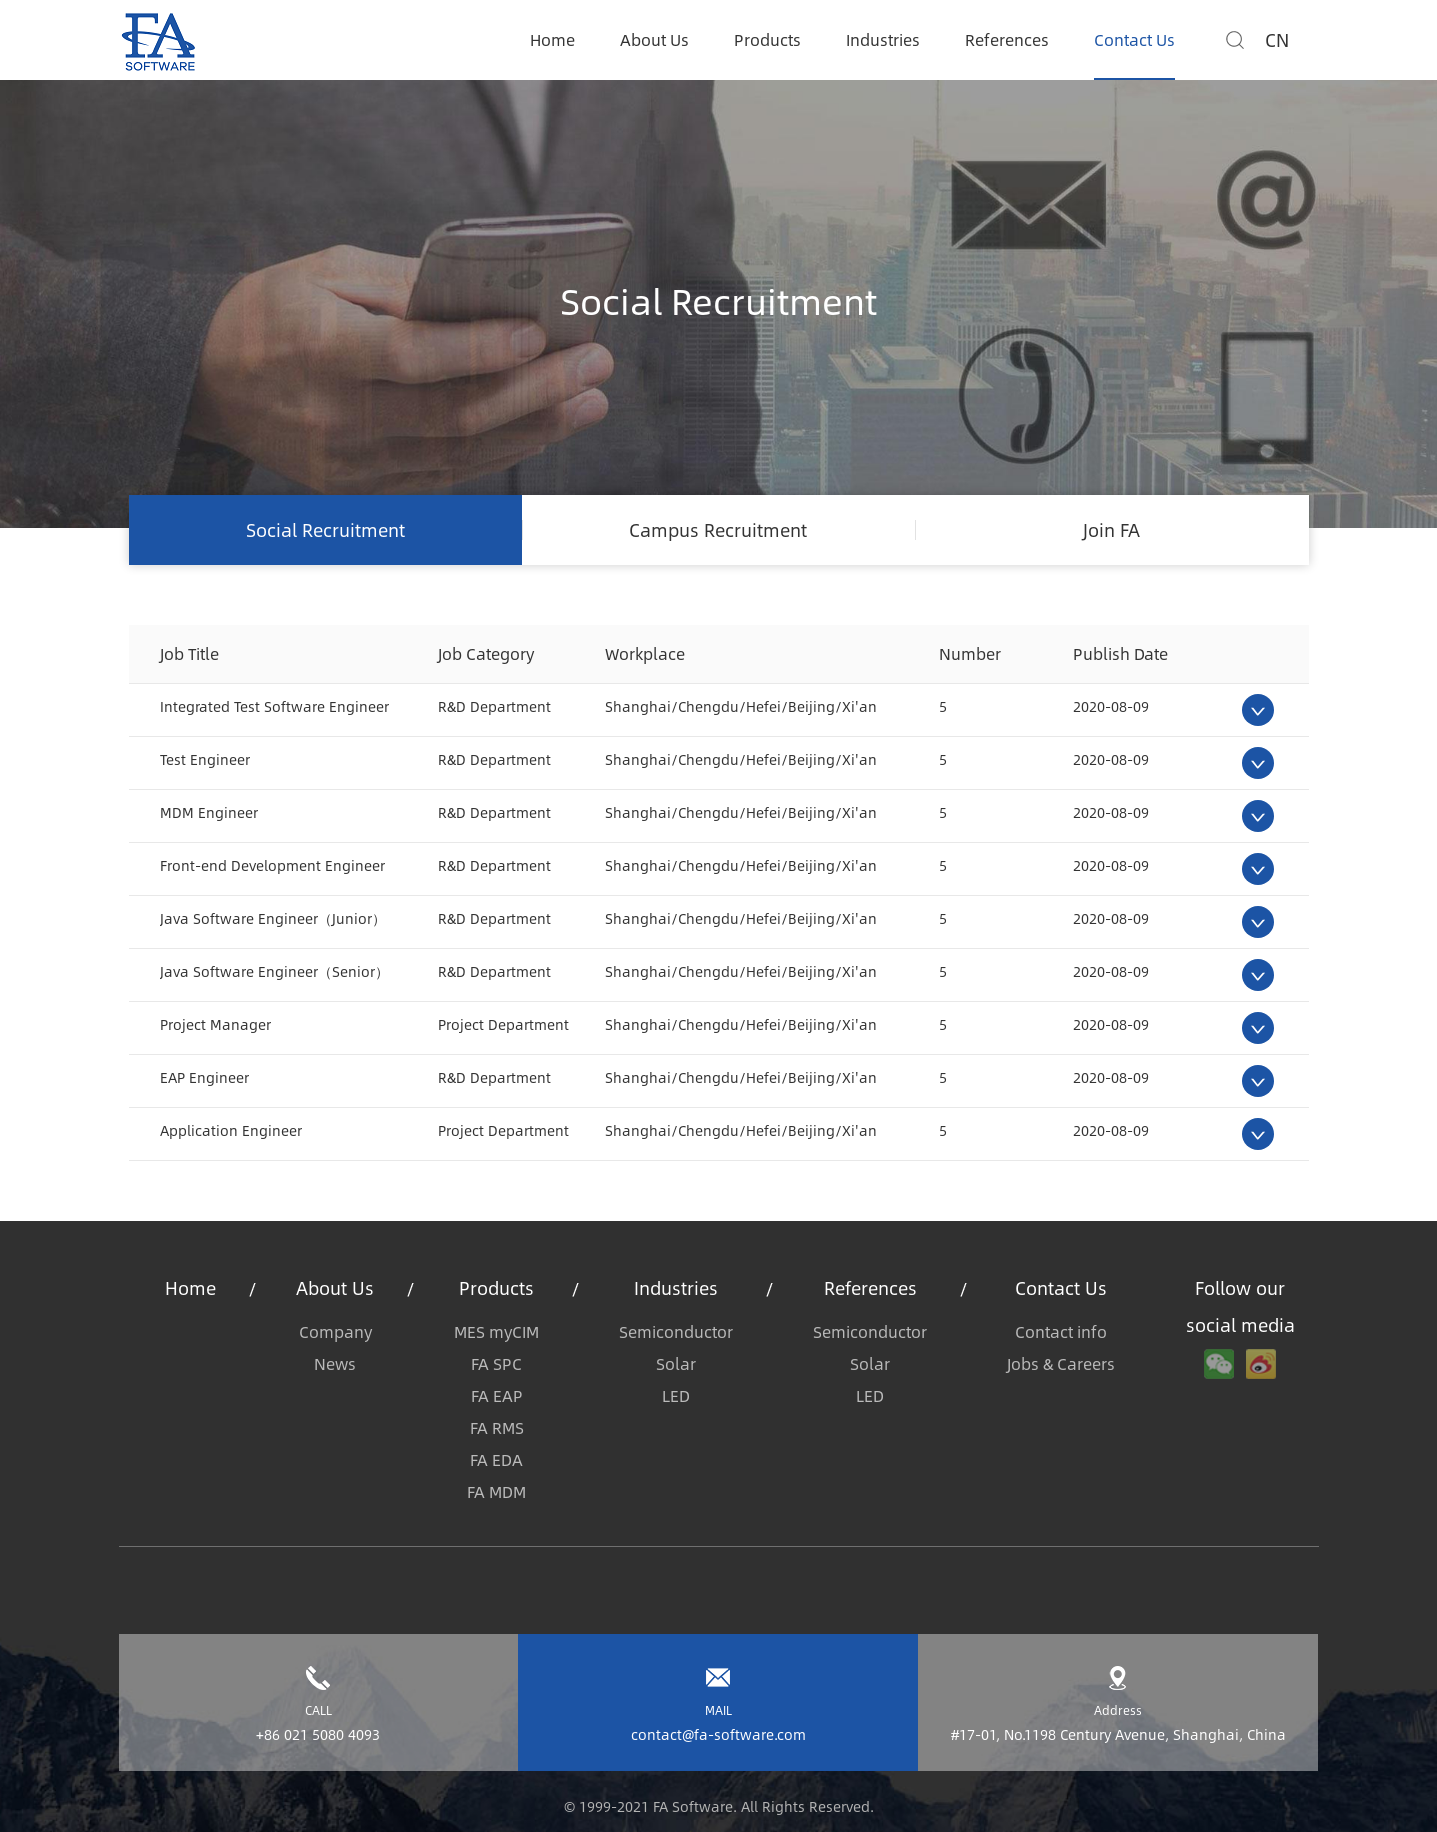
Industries (883, 39)
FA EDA (496, 1459)
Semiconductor (676, 1331)
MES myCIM (496, 1331)
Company (335, 1331)
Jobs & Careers (1061, 1363)
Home (552, 39)
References (1007, 39)
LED (676, 1395)
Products (767, 39)
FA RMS (497, 1427)
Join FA (1111, 530)
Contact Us (1134, 39)
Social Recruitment (325, 530)
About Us (654, 39)
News (335, 1363)
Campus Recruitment (718, 530)
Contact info (1061, 1331)
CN (1277, 40)
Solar (676, 1363)
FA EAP (497, 1395)
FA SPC (496, 1363)
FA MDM (496, 1491)
